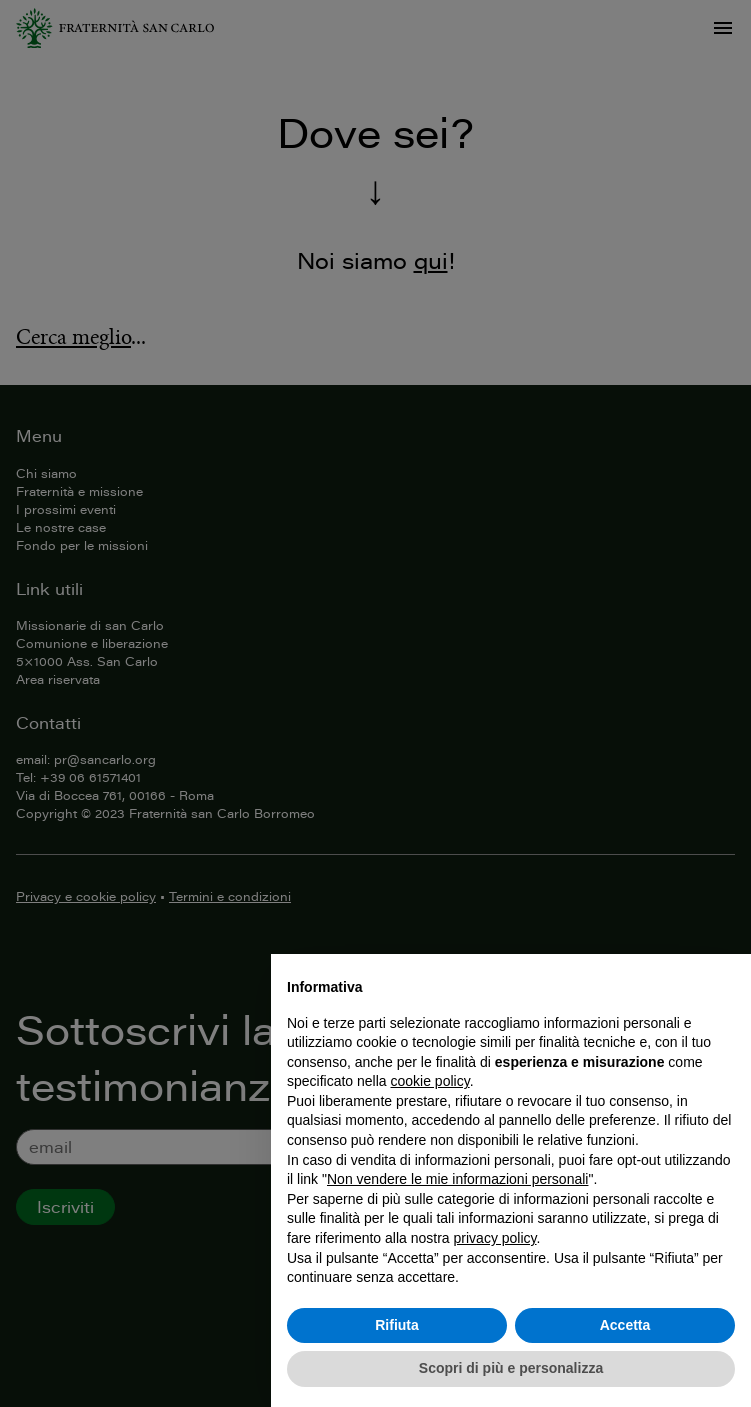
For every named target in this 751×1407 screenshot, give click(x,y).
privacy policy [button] (495, 1238)
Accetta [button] (625, 1325)
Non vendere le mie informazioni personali (457, 1179)
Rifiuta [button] (397, 1325)
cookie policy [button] (430, 1081)
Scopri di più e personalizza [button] (511, 1368)
